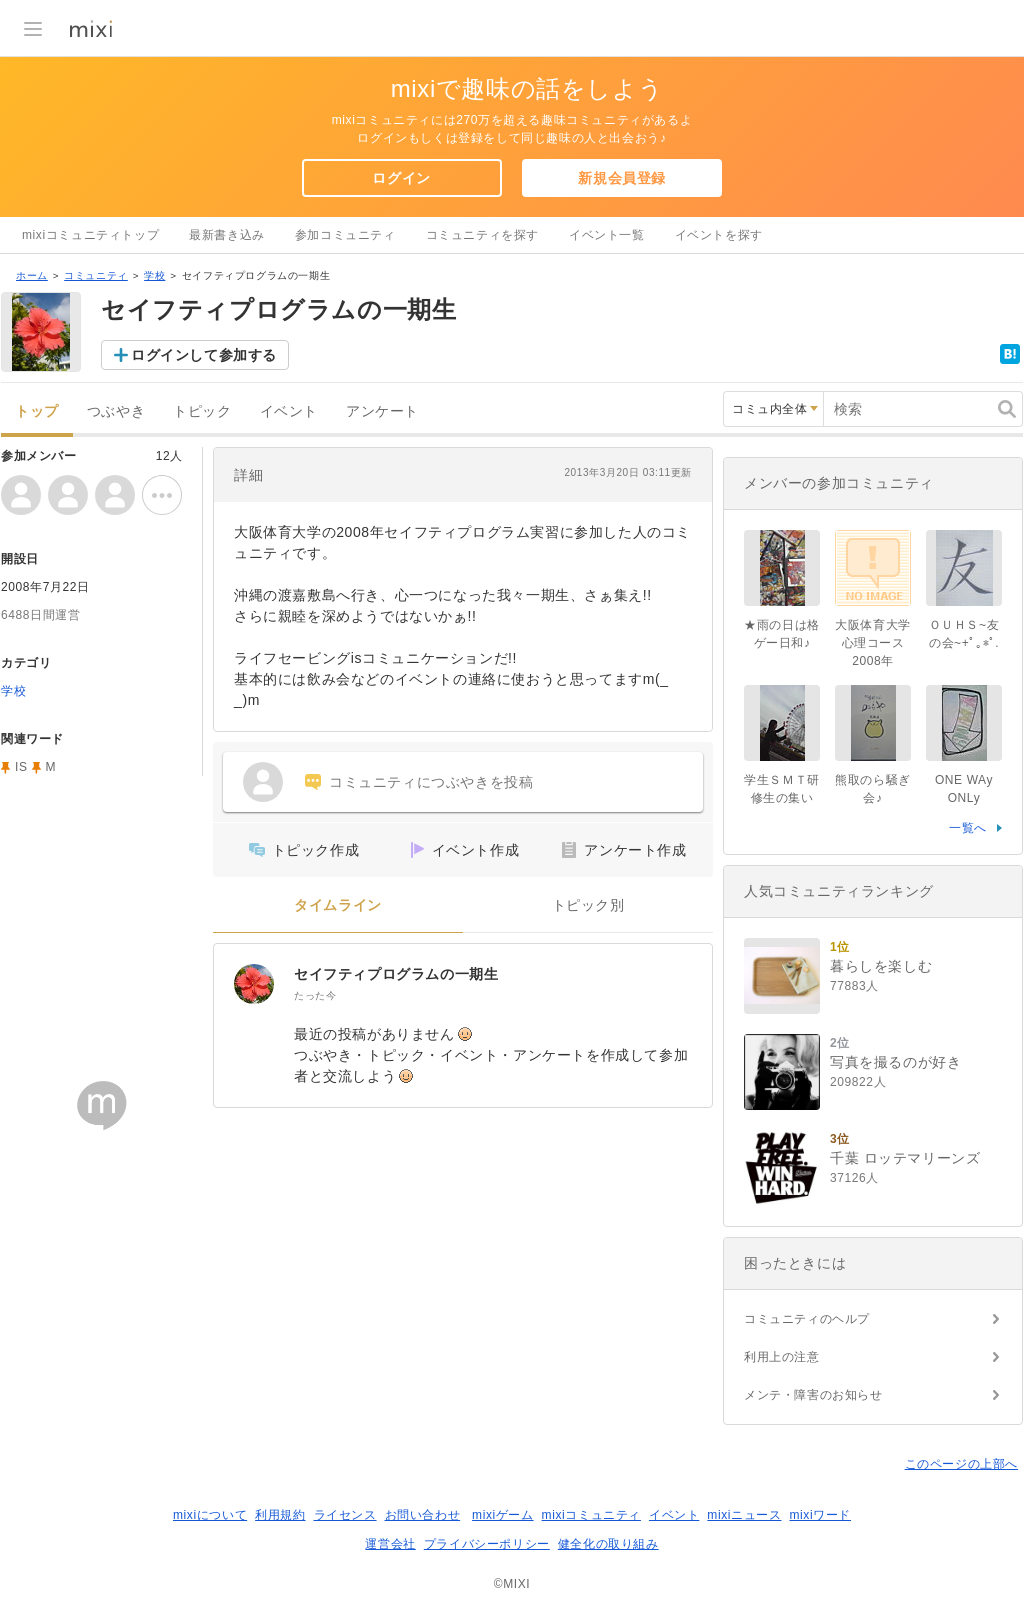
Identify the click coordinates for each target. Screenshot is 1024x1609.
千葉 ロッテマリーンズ (905, 1158)
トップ (37, 411)
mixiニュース (744, 1515)
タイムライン (338, 905)
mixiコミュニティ (591, 1515)
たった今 (315, 995)
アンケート (382, 411)
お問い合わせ (423, 1515)
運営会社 (390, 1544)
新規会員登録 (622, 178)
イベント (289, 411)
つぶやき (116, 411)
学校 (154, 275)
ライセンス (345, 1515)
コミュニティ (96, 275)
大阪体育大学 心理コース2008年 (879, 643)
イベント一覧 (607, 235)
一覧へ (968, 828)
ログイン (401, 178)
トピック (202, 411)
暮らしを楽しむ (881, 966)
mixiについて (210, 1515)
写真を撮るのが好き (895, 1062)
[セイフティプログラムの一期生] (254, 984)
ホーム (32, 275)
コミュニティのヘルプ (807, 1319)
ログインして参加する (204, 355)
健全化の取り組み (608, 1544)
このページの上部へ (961, 1464)
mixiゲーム (503, 1515)
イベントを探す (719, 235)
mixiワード (820, 1515)
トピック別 (588, 905)
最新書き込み (227, 235)
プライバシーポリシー (487, 1544)
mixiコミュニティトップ (90, 235)
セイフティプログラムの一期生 (396, 974)
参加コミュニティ (345, 235)
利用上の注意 (782, 1357)
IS (21, 767)
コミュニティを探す (482, 235)
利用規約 (280, 1515)
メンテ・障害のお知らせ (813, 1395)
